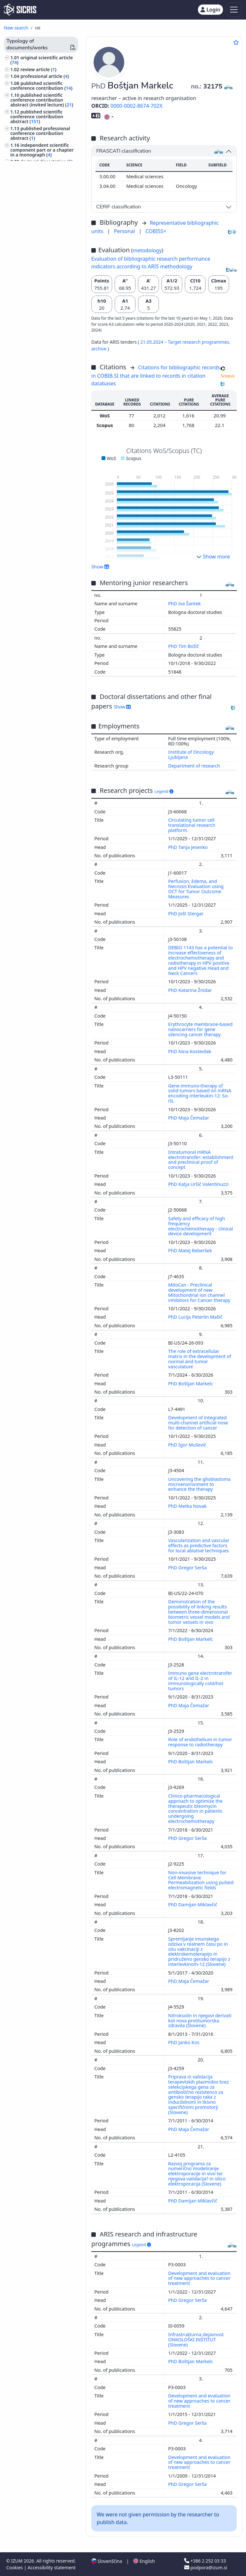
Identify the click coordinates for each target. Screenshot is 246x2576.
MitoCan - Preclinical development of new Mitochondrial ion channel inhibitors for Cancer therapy (200, 1292)
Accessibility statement (52, 2567)
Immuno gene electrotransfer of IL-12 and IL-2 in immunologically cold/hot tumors (200, 1680)
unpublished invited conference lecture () (37, 222)
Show (100, 566)
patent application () (43, 189)
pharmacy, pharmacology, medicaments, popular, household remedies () (38, 331)
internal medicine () (32, 307)
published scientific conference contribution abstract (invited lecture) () (41, 100)
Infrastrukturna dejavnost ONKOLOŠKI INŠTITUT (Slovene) (196, 2339)
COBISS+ (155, 231)
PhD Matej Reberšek (190, 1250)
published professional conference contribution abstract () (40, 133)
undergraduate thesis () (47, 175)
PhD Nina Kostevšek (190, 1051)
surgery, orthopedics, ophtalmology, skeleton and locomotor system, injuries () (42, 420)
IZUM (17, 2561)
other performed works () (40, 234)
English (144, 2561)
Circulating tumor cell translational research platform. (191, 825)
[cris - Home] (20, 9)
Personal (125, 231)
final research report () (46, 182)
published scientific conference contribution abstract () (36, 116)
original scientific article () (41, 60)
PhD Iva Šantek (185, 603)
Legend (163, 791)
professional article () (44, 76)
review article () (38, 69)
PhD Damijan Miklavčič (193, 1904)
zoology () (22, 382)
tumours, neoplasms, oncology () (44, 272)
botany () (21, 375)
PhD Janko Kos (184, 2042)
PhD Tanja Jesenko (188, 847)
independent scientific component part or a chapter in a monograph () (41, 150)
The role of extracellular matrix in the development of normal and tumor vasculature (199, 1359)
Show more (213, 556)
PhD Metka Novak (188, 1506)
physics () (21, 361)
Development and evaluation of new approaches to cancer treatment (199, 2278)
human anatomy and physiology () (33, 298)
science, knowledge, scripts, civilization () (40, 316)
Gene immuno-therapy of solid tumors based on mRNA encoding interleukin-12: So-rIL (199, 1093)
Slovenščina (106, 2561)
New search (16, 28)
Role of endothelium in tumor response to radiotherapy (200, 1742)
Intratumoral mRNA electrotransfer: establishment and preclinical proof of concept (201, 1160)
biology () (23, 282)
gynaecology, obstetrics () (39, 354)
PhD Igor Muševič (187, 1445)
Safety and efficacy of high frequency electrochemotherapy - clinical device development (200, 1226)
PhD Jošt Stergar (186, 913)
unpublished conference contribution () (41, 210)
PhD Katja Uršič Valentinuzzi (199, 1184)
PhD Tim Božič (184, 646)
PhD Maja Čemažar (189, 1118)
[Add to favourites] (236, 42)
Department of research (194, 766)
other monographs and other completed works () (40, 198)
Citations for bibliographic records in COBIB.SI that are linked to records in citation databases (155, 375)
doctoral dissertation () (46, 161)
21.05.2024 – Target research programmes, (185, 342)
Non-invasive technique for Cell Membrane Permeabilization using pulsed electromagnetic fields (201, 1880)
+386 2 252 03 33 (205, 2561)
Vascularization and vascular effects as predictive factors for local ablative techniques (199, 1545)
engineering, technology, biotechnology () (37, 260)
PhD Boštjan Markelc (191, 1383)
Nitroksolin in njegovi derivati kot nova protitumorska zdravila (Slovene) (200, 2020)
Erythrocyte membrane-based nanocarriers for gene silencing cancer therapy (200, 1029)
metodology (147, 250)
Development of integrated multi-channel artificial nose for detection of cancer (198, 1422)
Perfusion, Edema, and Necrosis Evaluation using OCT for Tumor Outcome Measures (196, 889)
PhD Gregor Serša (188, 1568)
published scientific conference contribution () (41, 85)
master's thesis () (40, 168)
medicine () (24, 289)
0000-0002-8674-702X (136, 105)
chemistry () (24, 368)
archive (99, 349)
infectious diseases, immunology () (31, 345)
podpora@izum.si (205, 2567)
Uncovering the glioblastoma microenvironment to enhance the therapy (199, 1484)
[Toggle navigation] (234, 10)
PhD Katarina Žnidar (190, 990)
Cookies (15, 2567)
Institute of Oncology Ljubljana (191, 754)
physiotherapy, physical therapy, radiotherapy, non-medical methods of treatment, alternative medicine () (40, 399)
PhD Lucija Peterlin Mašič (196, 1317)
